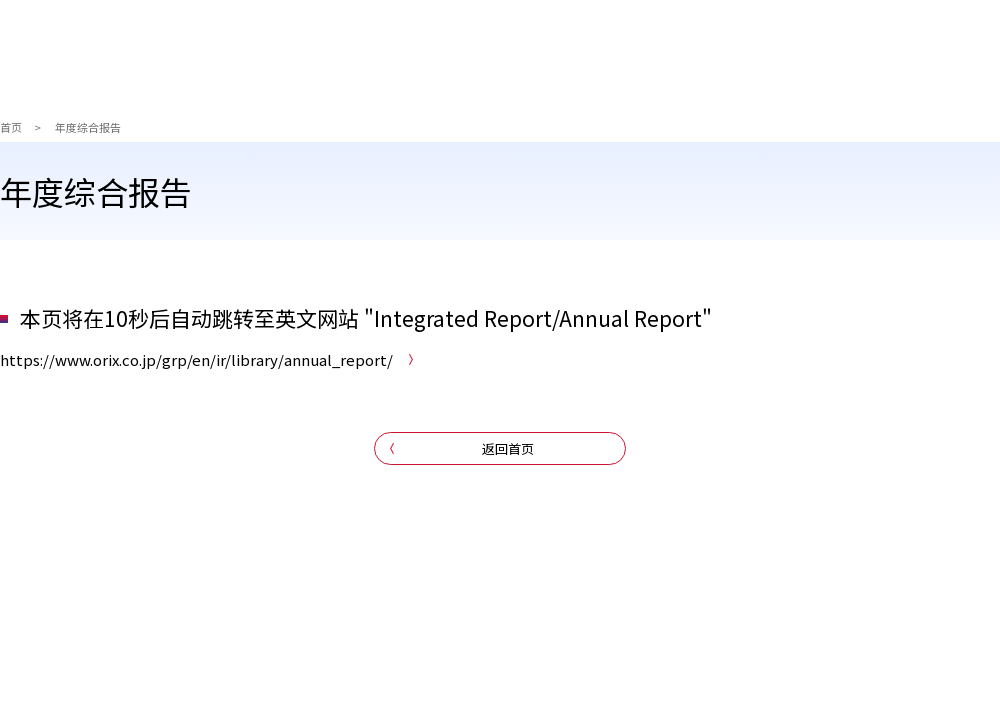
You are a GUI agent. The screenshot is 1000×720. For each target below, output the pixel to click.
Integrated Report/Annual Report (538, 318)
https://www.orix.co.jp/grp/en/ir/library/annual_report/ (196, 359)
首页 (11, 127)
